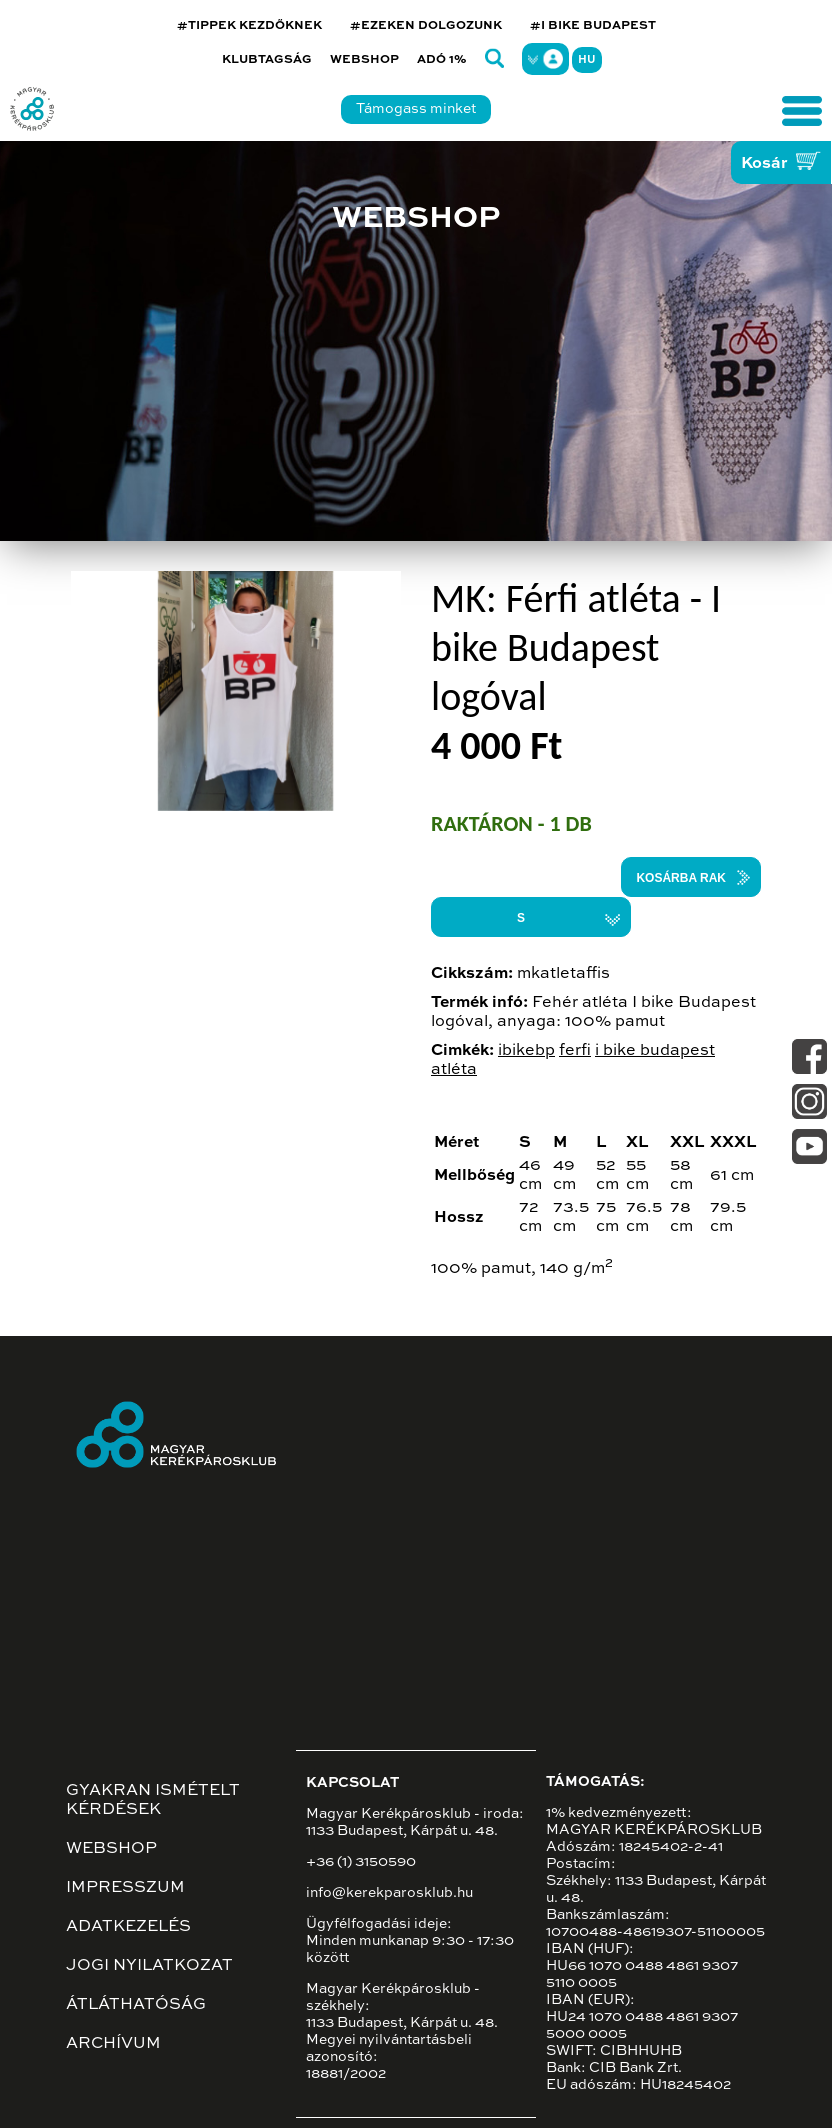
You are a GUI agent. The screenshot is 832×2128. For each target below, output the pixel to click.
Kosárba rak (681, 878)
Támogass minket (416, 109)
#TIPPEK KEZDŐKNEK (249, 26)
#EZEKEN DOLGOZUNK (426, 26)
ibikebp (526, 1051)
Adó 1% (442, 60)
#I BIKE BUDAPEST (593, 26)
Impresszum (125, 1888)
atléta (454, 1070)
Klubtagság (267, 60)
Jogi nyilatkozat (149, 1966)
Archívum (113, 2044)
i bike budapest (655, 1051)
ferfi (575, 1051)
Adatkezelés (128, 1927)
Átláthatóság (136, 2005)
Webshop (364, 60)
